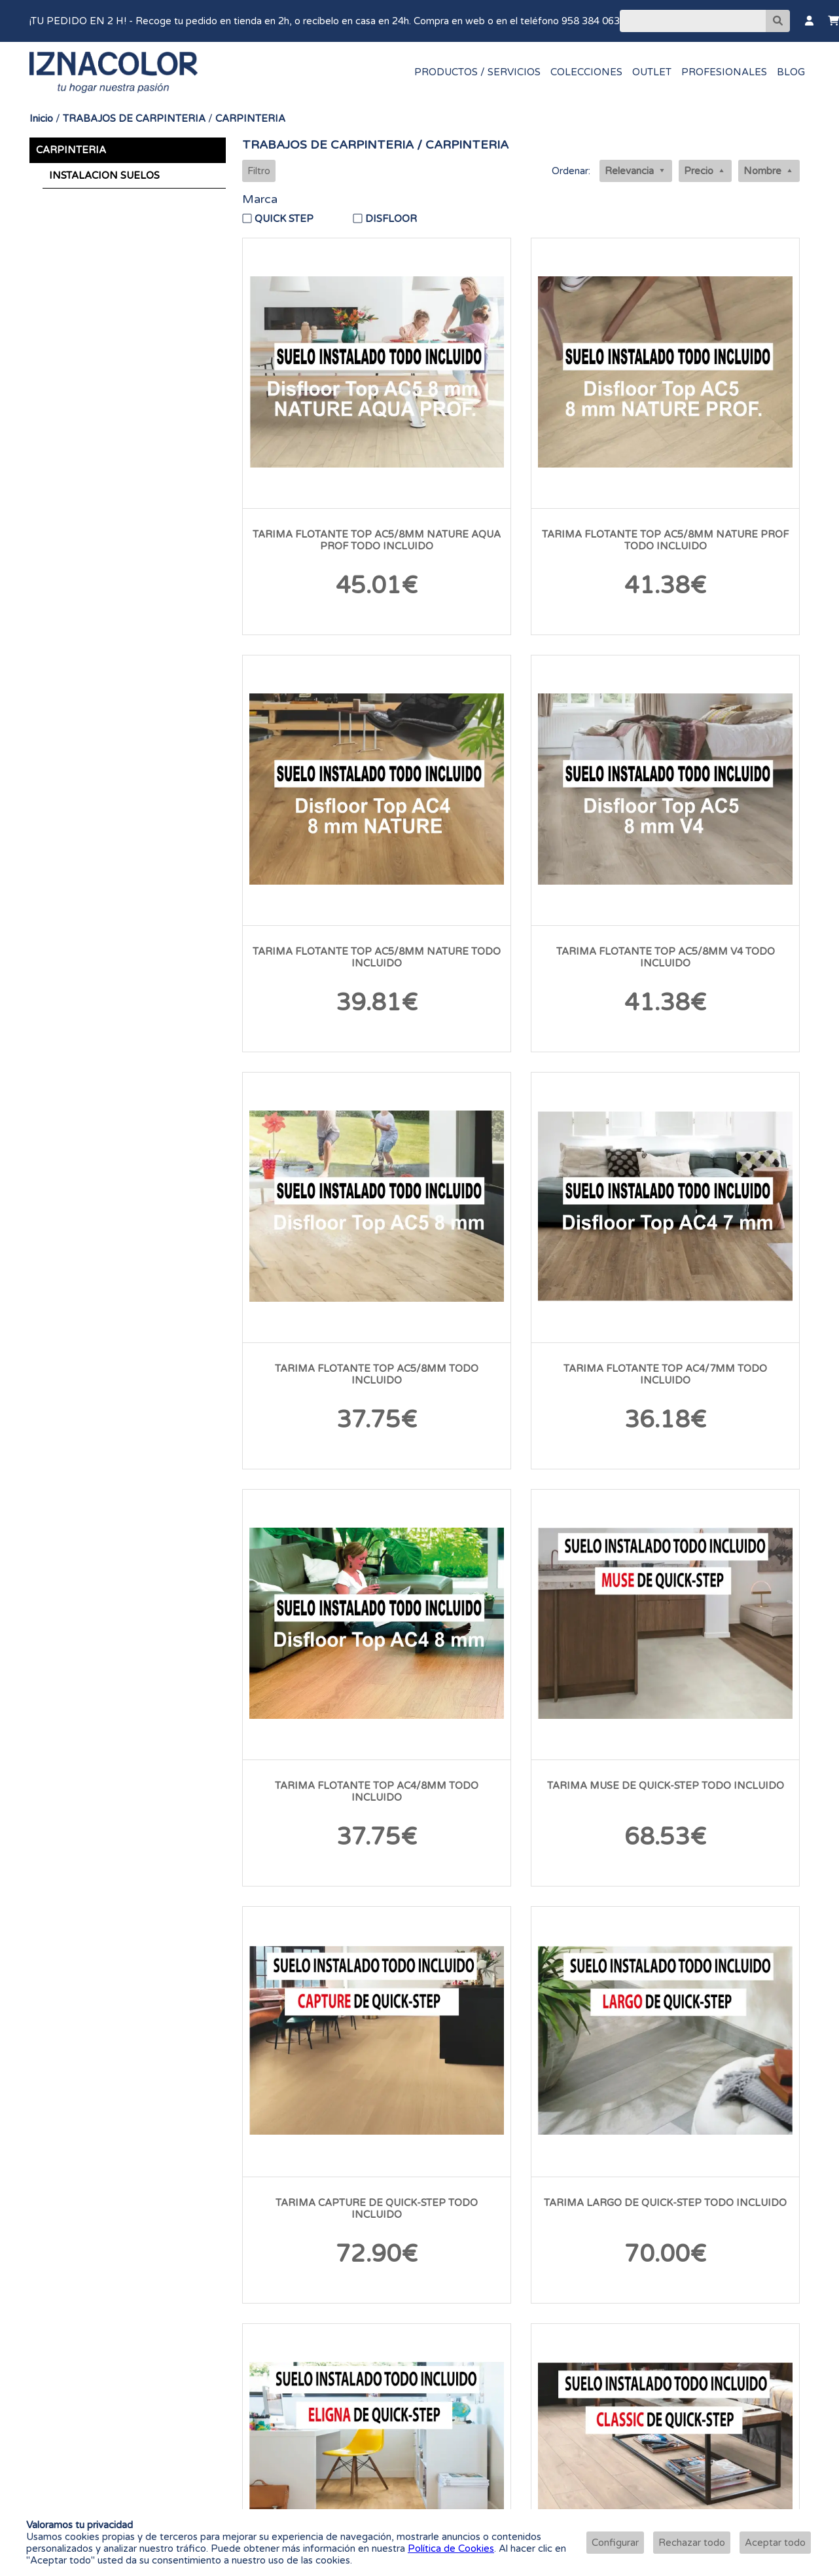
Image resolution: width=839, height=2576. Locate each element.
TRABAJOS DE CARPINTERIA (134, 118)
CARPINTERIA (250, 118)
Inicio (41, 118)
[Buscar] (693, 21)
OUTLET (651, 72)
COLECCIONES (586, 72)
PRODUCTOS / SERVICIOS (477, 72)
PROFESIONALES (724, 72)
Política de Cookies (451, 2548)
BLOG (791, 72)
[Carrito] (833, 21)
